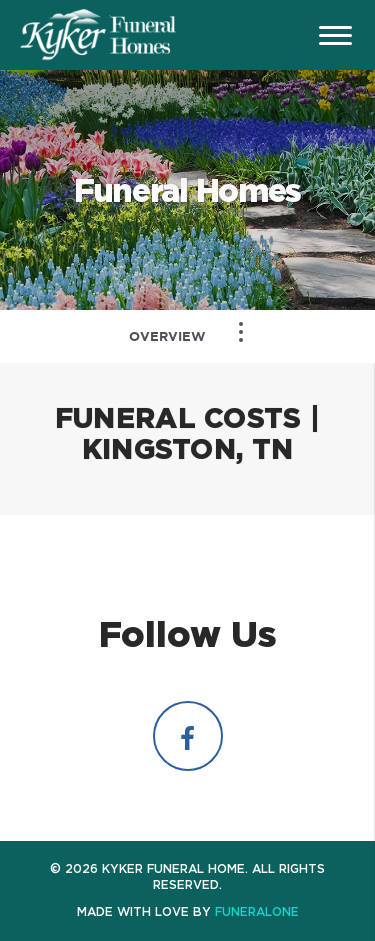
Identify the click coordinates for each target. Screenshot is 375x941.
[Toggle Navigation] (241, 332)
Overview (167, 336)
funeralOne (257, 911)
